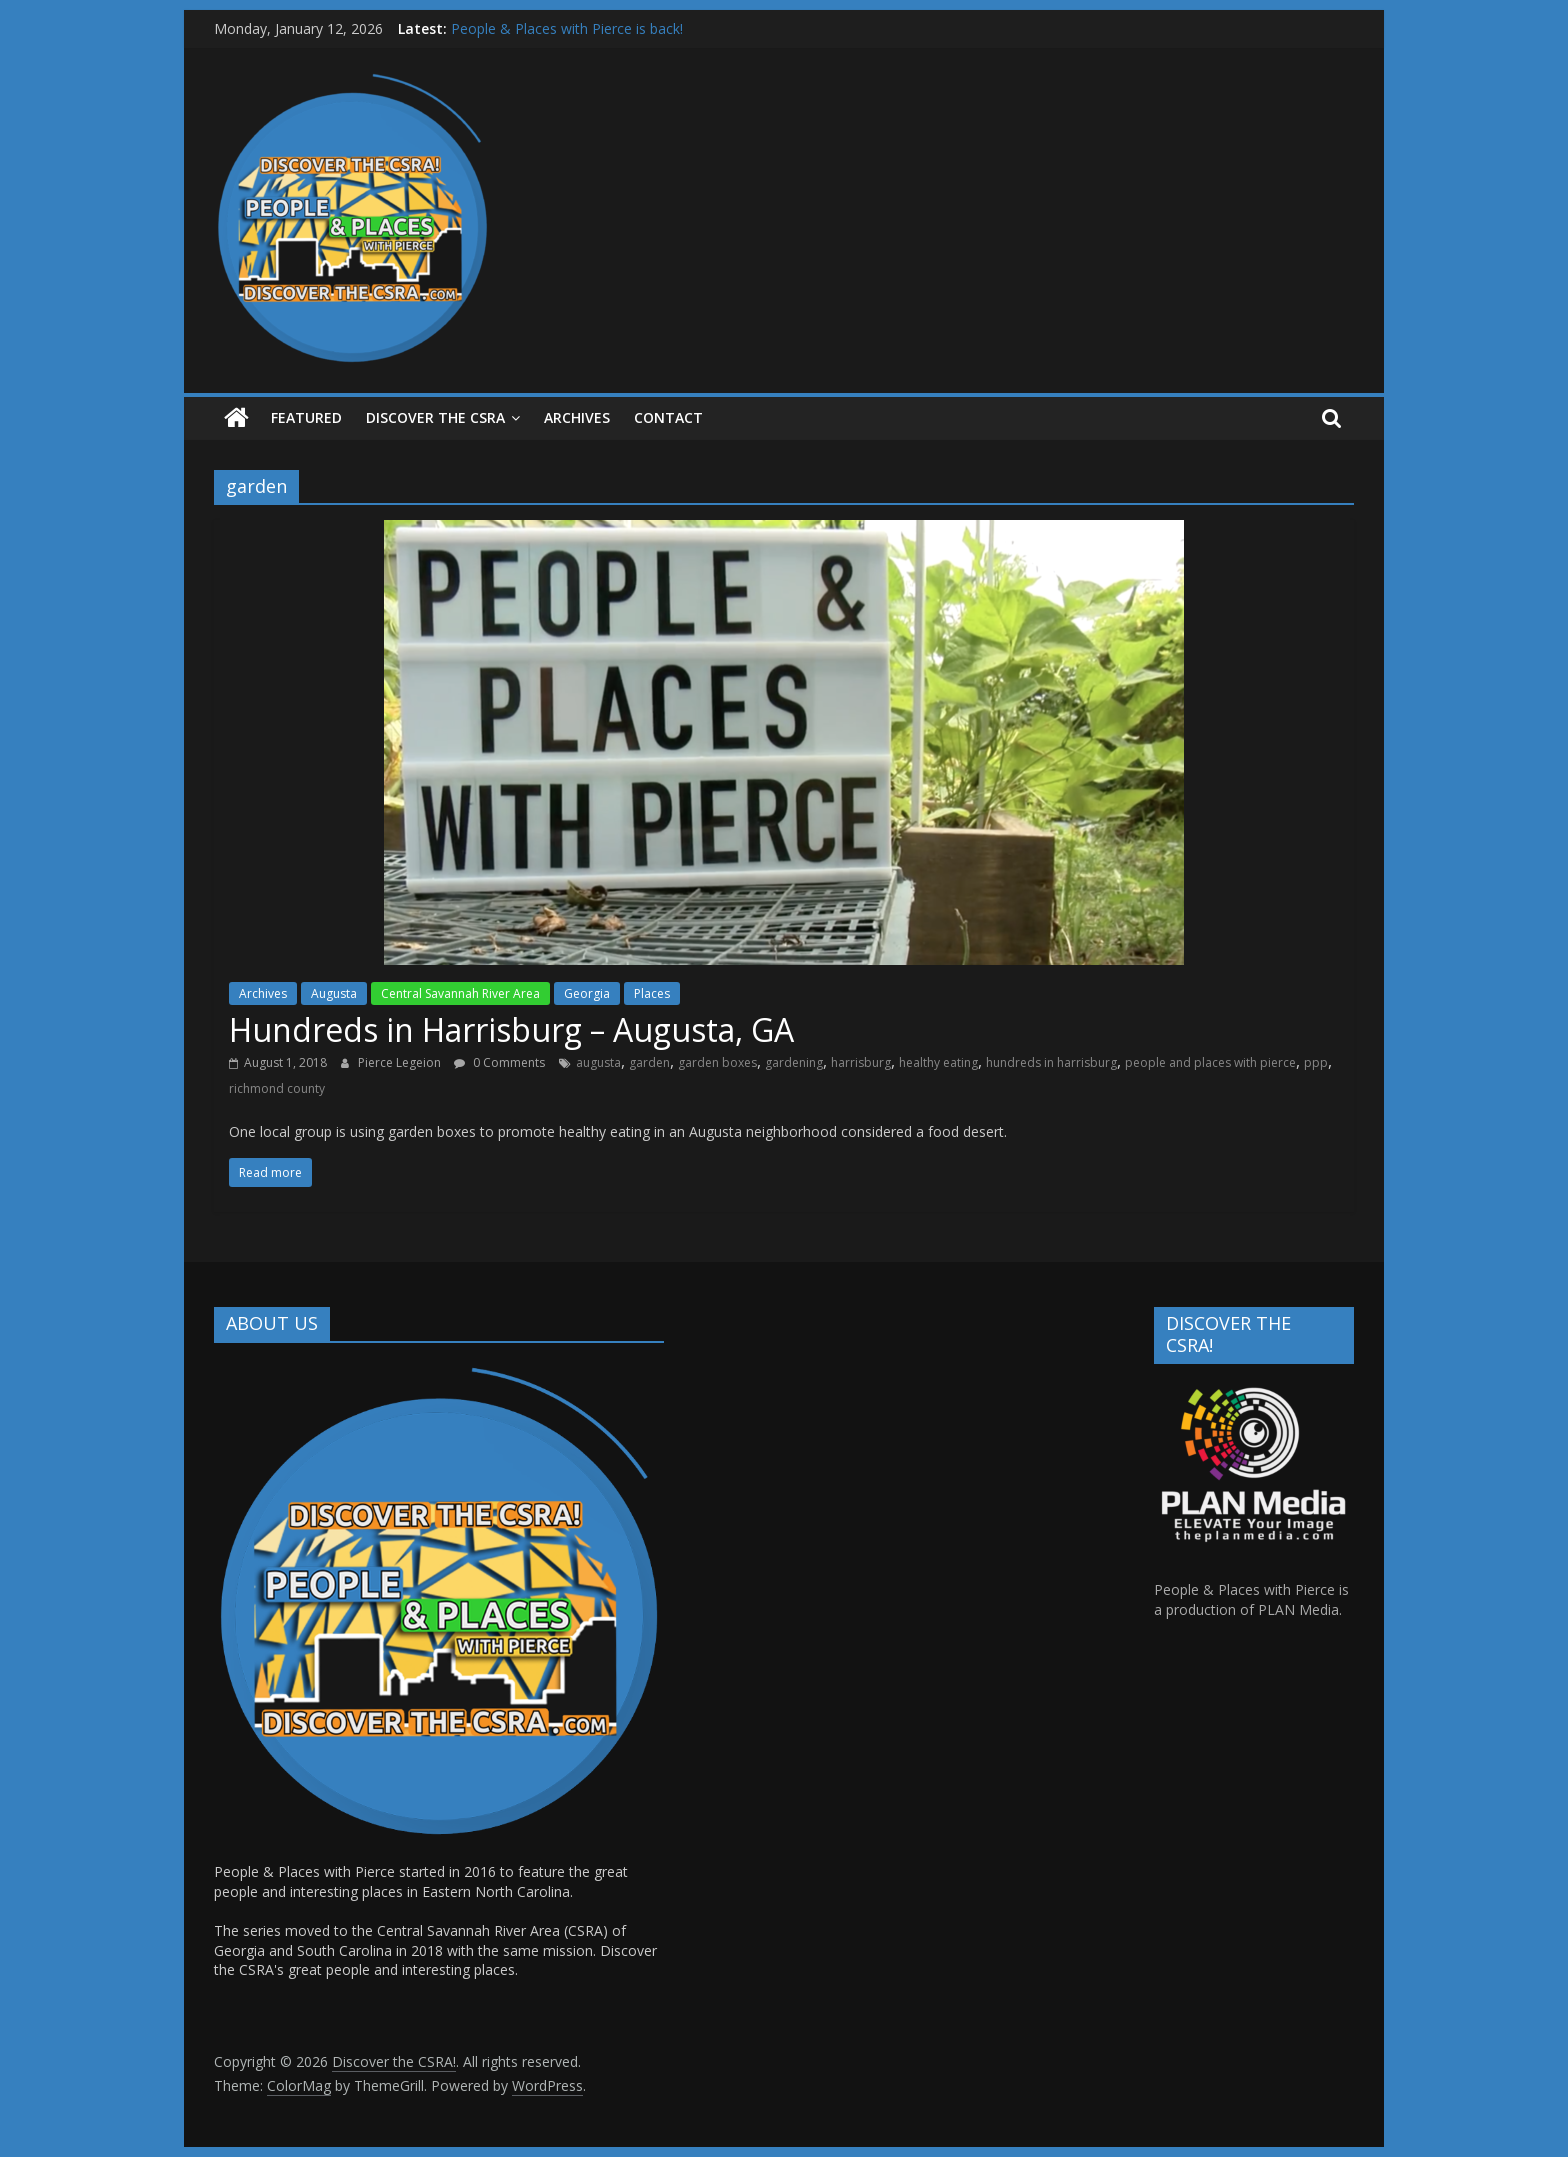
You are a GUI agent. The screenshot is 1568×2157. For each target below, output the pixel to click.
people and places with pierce (1210, 1062)
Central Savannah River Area (460, 993)
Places (652, 993)
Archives (263, 993)
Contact (668, 417)
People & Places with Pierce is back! (567, 28)
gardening (794, 1062)
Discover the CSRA (435, 417)
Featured (306, 417)
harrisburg (861, 1062)
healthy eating (938, 1062)
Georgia (587, 993)
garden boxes (717, 1062)
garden (649, 1062)
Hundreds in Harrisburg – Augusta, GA (511, 1029)
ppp (1316, 1062)
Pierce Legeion (401, 1062)
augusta (598, 1062)
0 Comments (499, 1062)
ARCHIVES (577, 417)
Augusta (334, 993)
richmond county (277, 1088)
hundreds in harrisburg (1051, 1062)
